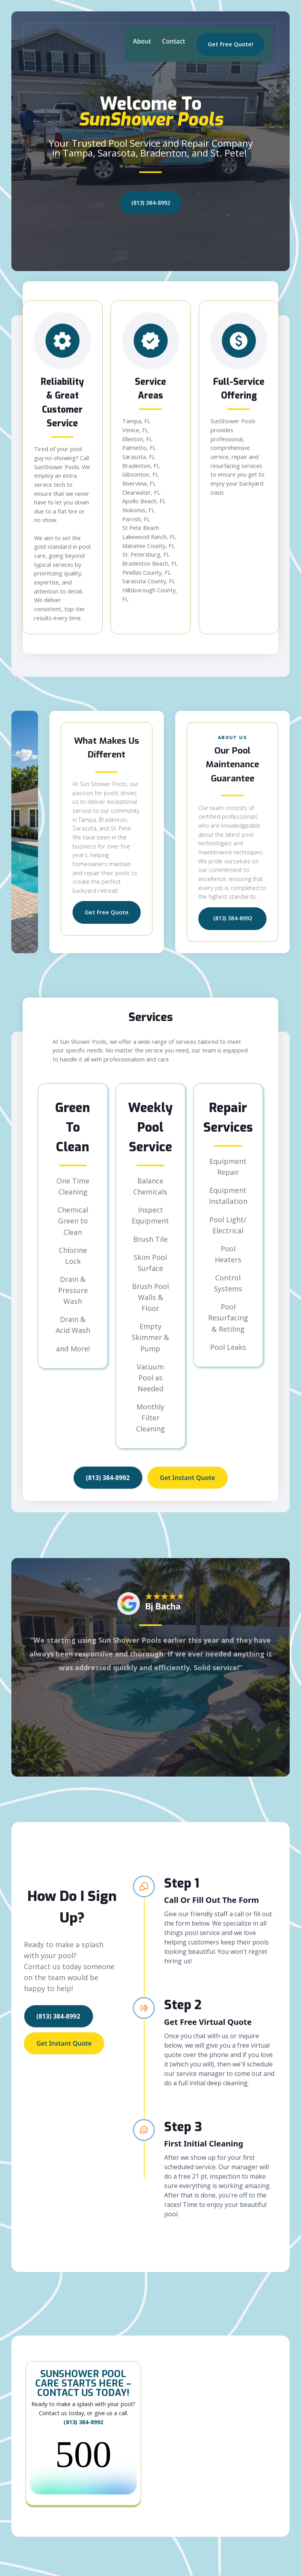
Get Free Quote (107, 912)
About (142, 41)
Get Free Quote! (230, 44)
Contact (173, 41)
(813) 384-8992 (150, 202)
